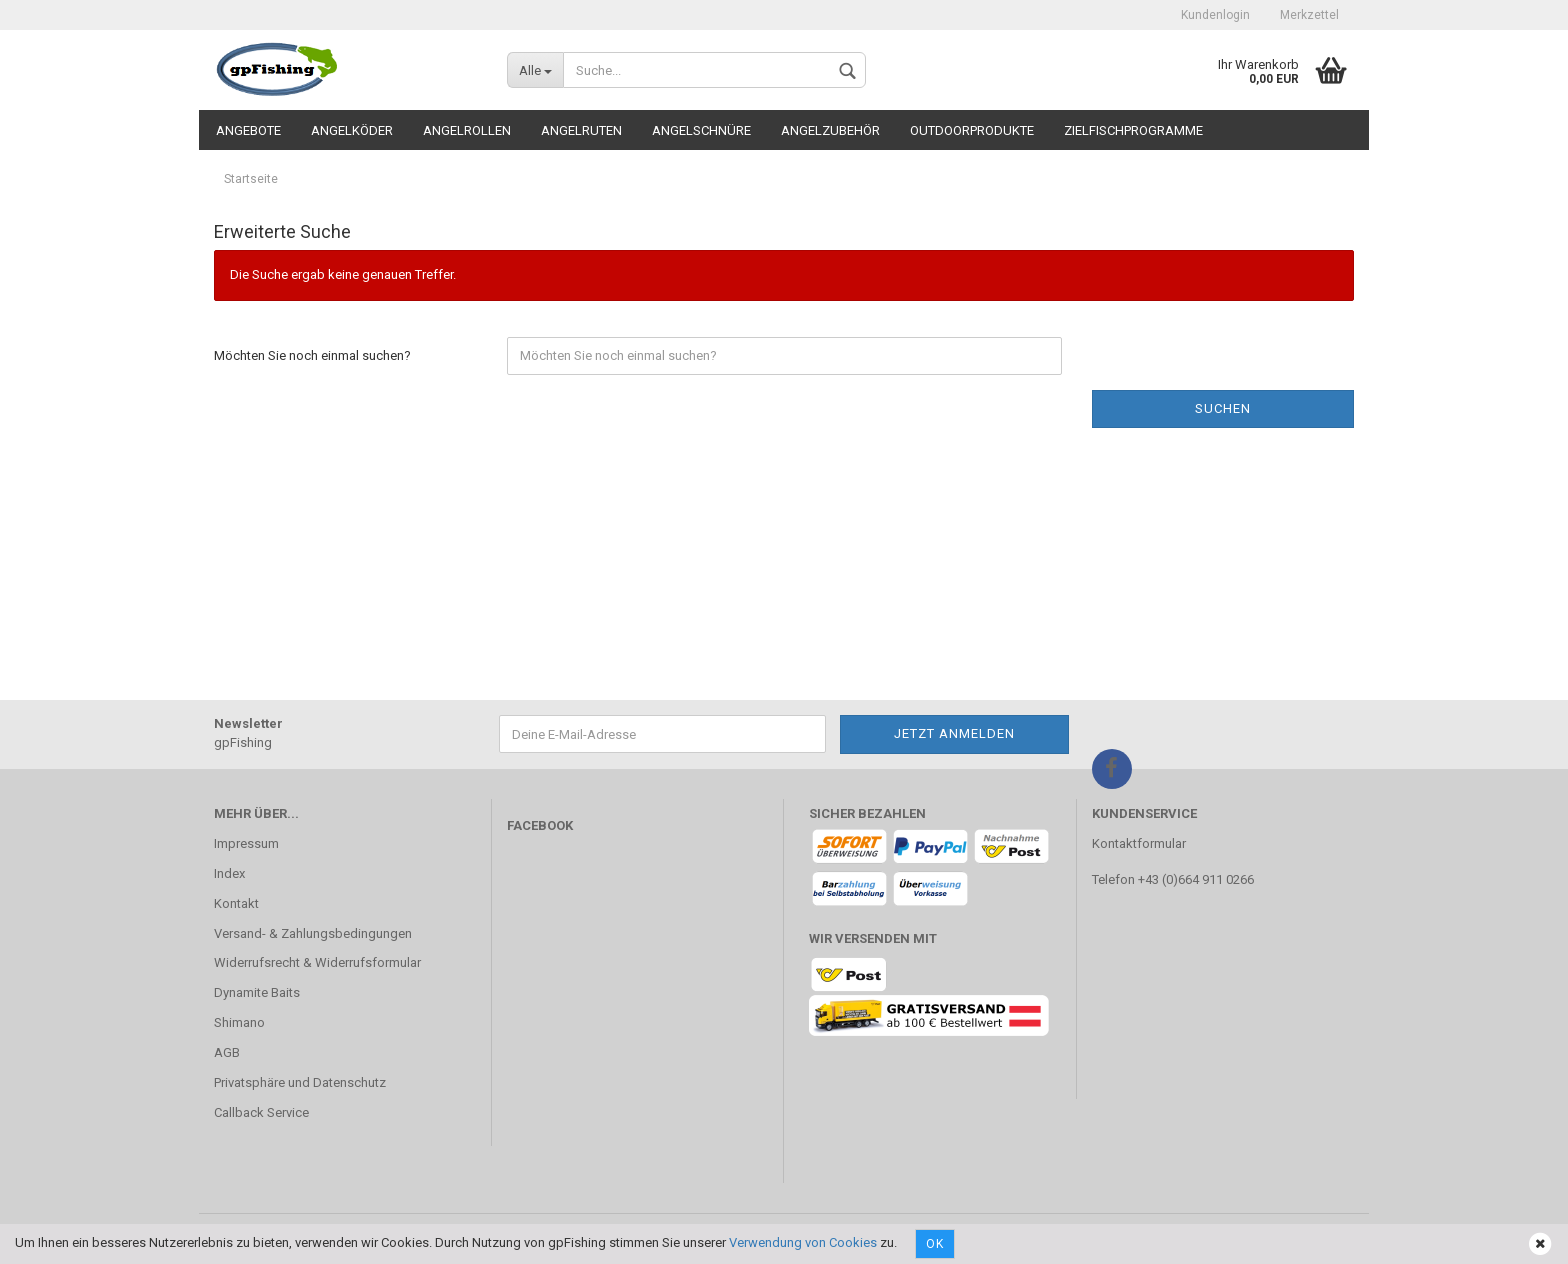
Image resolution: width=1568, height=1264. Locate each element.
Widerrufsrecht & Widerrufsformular (317, 962)
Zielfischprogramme (1133, 130)
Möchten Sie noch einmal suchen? (312, 355)
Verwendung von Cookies (803, 1242)
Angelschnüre (701, 130)
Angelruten (581, 130)
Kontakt (236, 903)
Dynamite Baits (257, 992)
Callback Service (261, 1112)
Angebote (248, 130)
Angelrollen (467, 130)
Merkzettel (1309, 15)
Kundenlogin (1215, 15)
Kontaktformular (1139, 843)
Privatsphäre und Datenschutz (300, 1082)
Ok (935, 1244)
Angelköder (352, 130)
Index (229, 873)
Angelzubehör (830, 130)
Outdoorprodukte (972, 130)
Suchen (1223, 408)
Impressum (246, 843)
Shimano (239, 1022)
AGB (227, 1052)
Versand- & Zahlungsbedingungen (313, 933)
